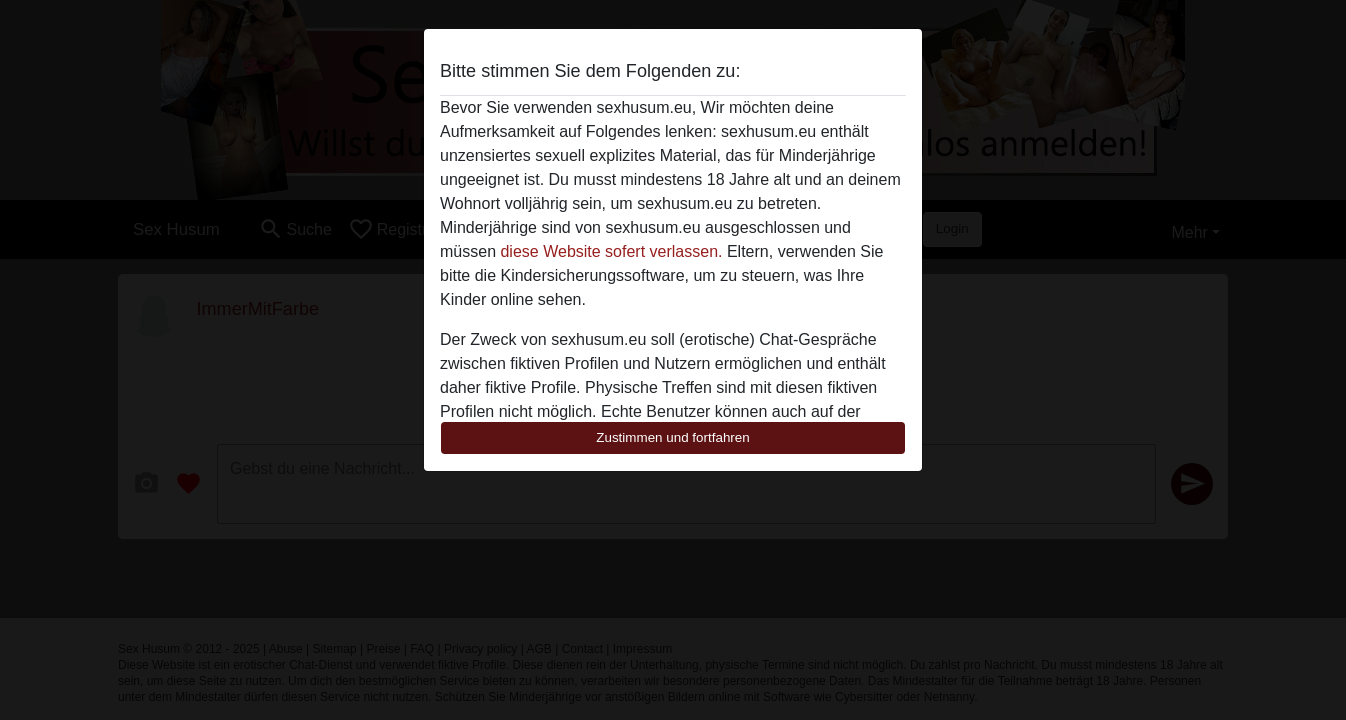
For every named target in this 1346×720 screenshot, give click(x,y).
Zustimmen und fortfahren (673, 437)
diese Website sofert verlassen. (611, 251)
